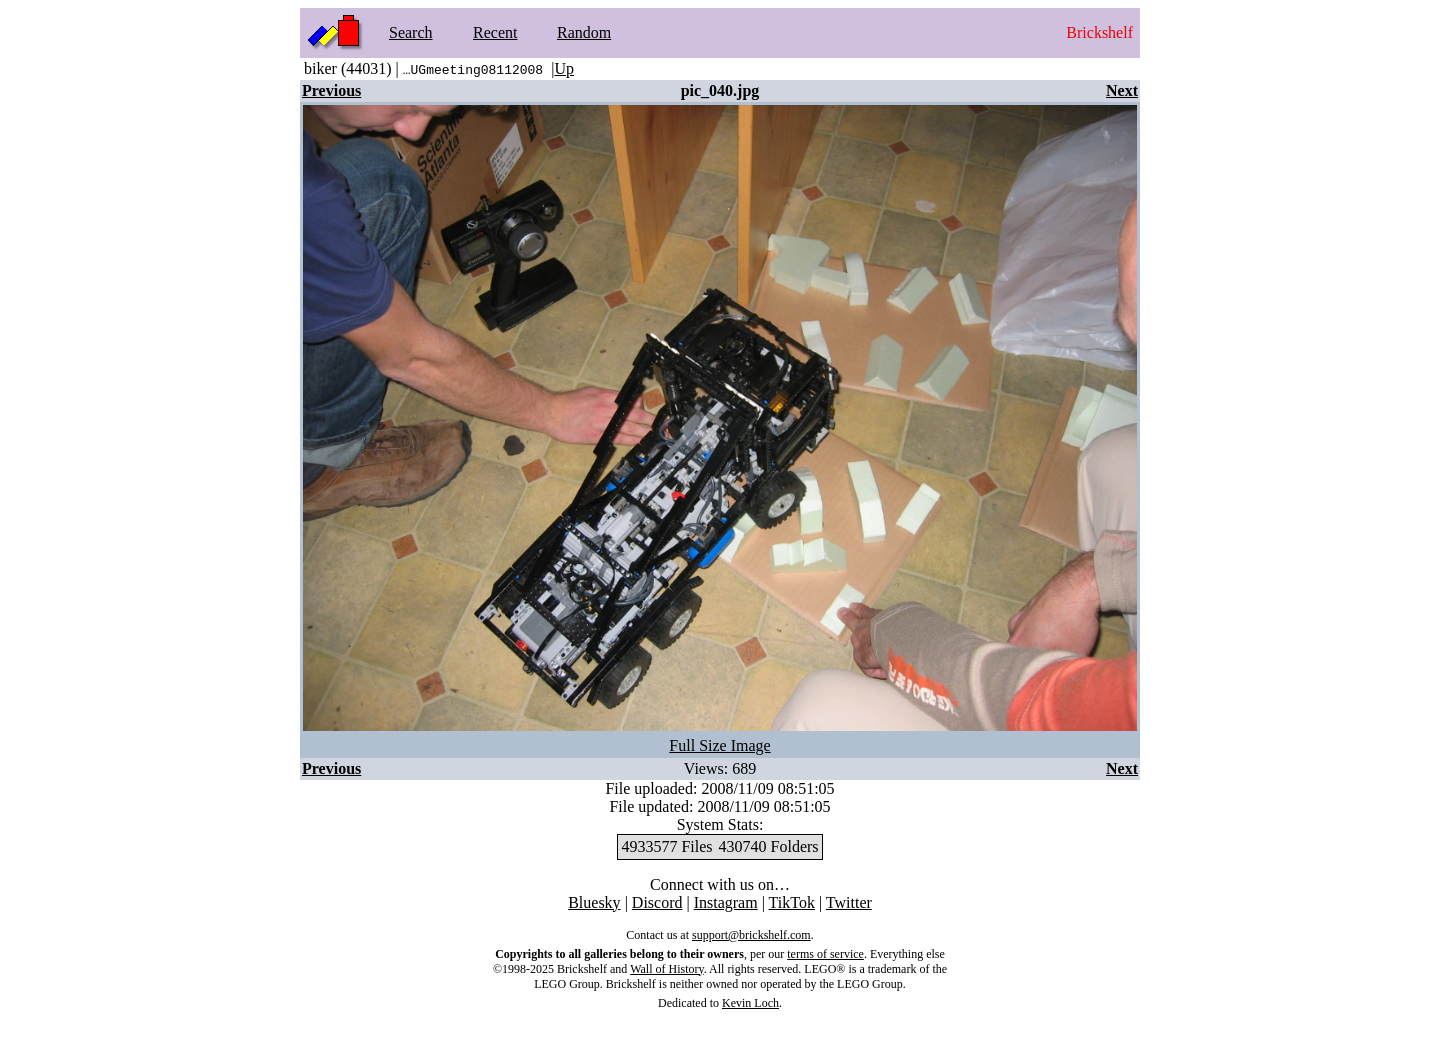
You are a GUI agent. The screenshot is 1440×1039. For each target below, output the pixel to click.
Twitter (849, 902)
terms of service (825, 954)
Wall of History (667, 969)
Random (584, 32)
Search (411, 32)
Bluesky (594, 902)
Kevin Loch (750, 1003)
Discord (657, 902)
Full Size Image (719, 745)
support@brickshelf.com (751, 935)
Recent (495, 32)
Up (564, 68)
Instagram (726, 902)
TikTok (792, 902)
